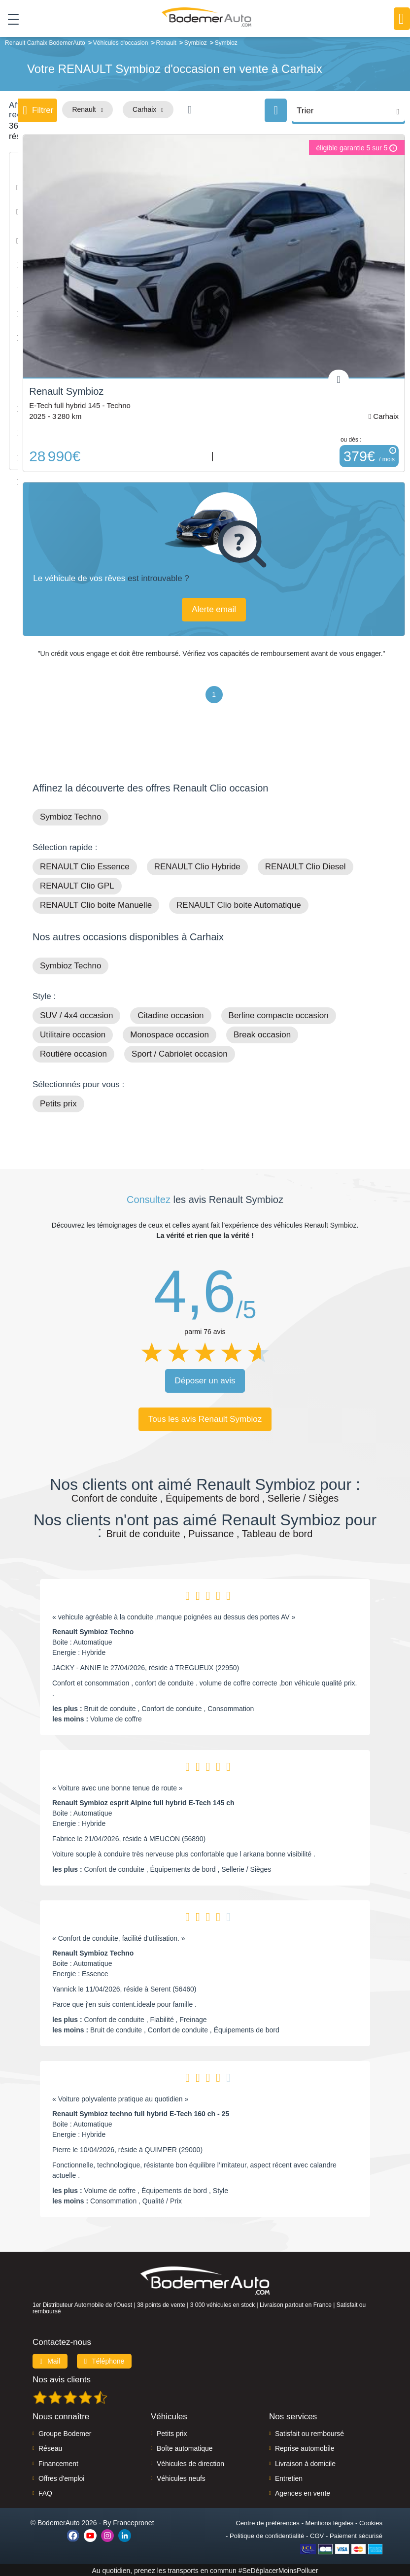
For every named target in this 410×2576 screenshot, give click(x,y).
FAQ (45, 2493)
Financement (58, 2463)
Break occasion (262, 1033)
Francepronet (133, 2522)
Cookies (370, 2522)
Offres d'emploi (61, 2477)
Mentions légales (330, 2522)
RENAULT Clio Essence (85, 865)
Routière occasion (73, 1053)
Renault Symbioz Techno (93, 1631)
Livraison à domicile (305, 2463)
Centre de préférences (267, 2522)
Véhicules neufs (181, 2477)
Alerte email (215, 608)
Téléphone (104, 2360)
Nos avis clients (62, 2378)
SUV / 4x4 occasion (76, 1014)
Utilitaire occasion (72, 1033)
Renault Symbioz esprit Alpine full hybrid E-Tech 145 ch (143, 1802)
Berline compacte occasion (279, 1014)
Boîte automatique (185, 2447)
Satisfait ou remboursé (309, 2433)
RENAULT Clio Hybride (197, 865)
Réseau (50, 2447)
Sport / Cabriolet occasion (180, 1053)
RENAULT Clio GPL (77, 885)
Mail (50, 2360)
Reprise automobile (305, 2447)
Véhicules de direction (190, 2463)
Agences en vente (302, 2493)
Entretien (289, 2477)
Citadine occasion (170, 1014)
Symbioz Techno (70, 816)
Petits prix (58, 1102)
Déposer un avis (205, 1379)
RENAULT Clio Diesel (305, 865)
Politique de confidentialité (267, 2535)
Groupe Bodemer (64, 2433)
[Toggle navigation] (9, 19)
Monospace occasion (169, 1033)
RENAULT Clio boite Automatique (238, 904)
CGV (317, 2535)
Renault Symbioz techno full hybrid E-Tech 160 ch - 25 (140, 2113)
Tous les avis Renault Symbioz (205, 1418)
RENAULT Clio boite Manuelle (96, 904)
